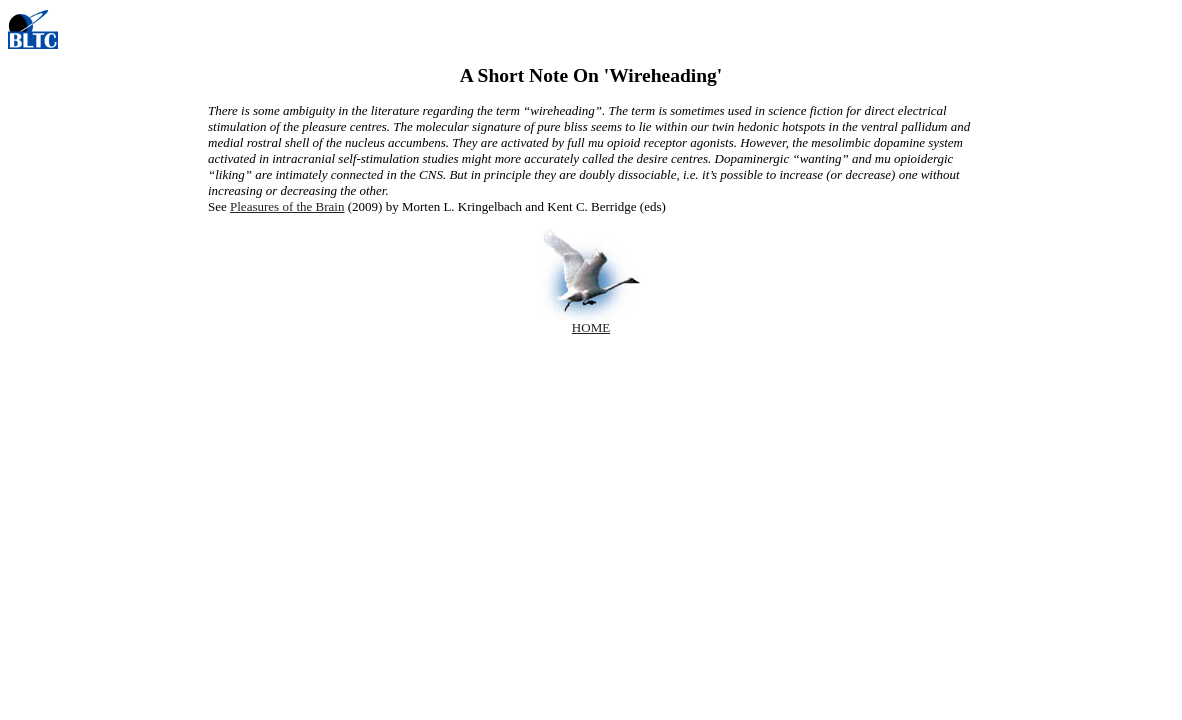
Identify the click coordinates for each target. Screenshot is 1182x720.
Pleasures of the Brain (287, 206)
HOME (591, 327)
